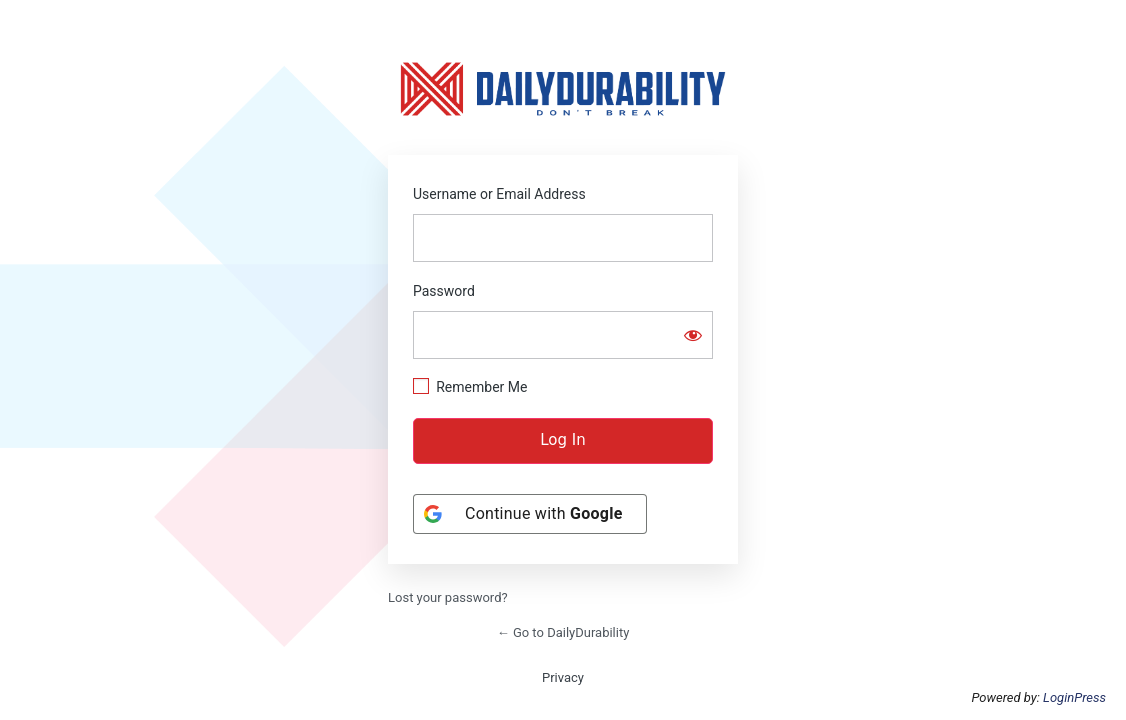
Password (444, 291)
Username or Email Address (499, 194)
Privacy (563, 677)
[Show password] (693, 335)
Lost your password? (448, 597)
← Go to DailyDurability (563, 632)
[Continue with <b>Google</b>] (530, 514)
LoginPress (1074, 697)
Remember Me (481, 387)
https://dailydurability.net (563, 89)
